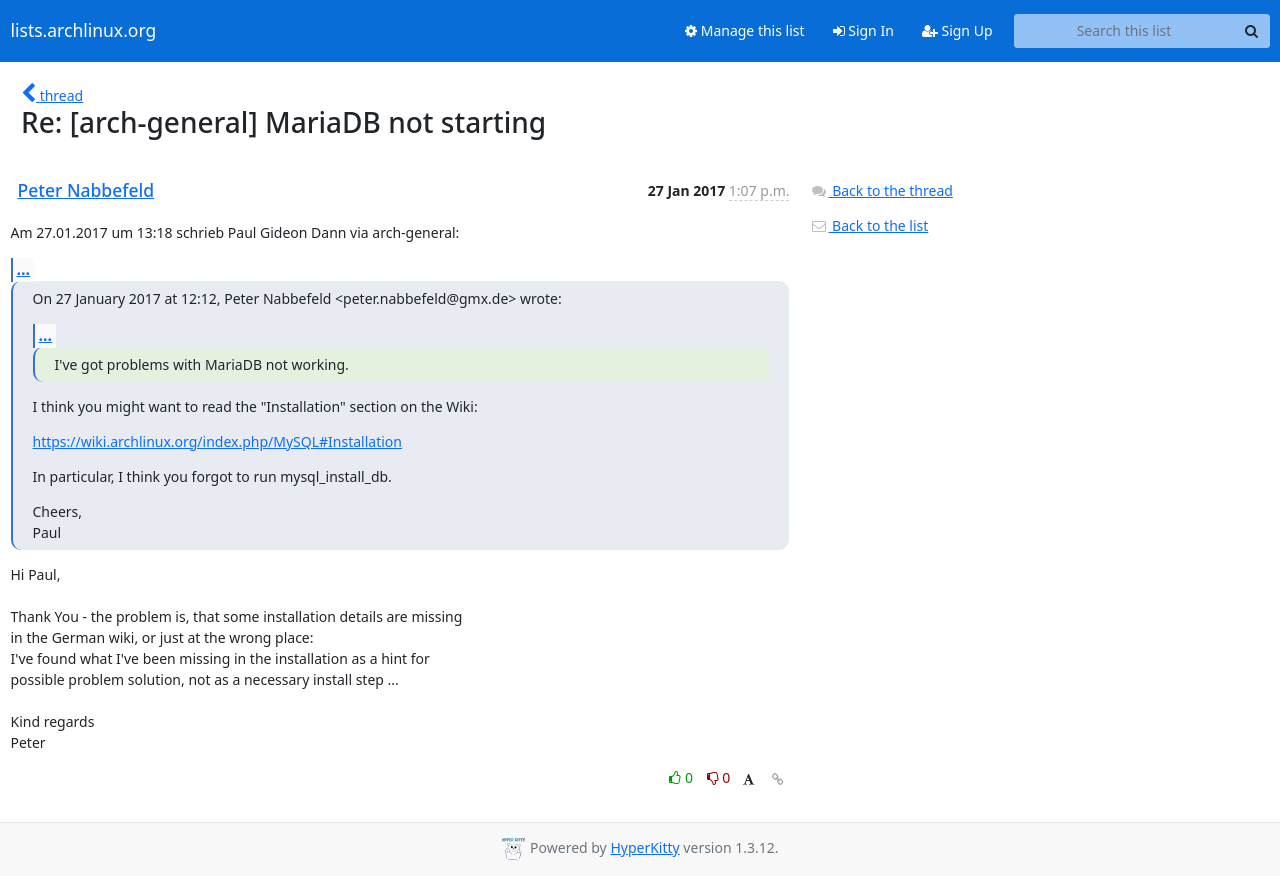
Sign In (863, 30)
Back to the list (869, 225)
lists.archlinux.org (84, 31)
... (24, 269)
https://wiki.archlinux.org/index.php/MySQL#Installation (218, 441)
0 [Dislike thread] (719, 777)
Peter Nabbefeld (86, 190)
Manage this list (745, 30)
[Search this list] (1124, 31)
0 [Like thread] (682, 777)
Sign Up (957, 30)
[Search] (1252, 31)
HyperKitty (644, 847)
